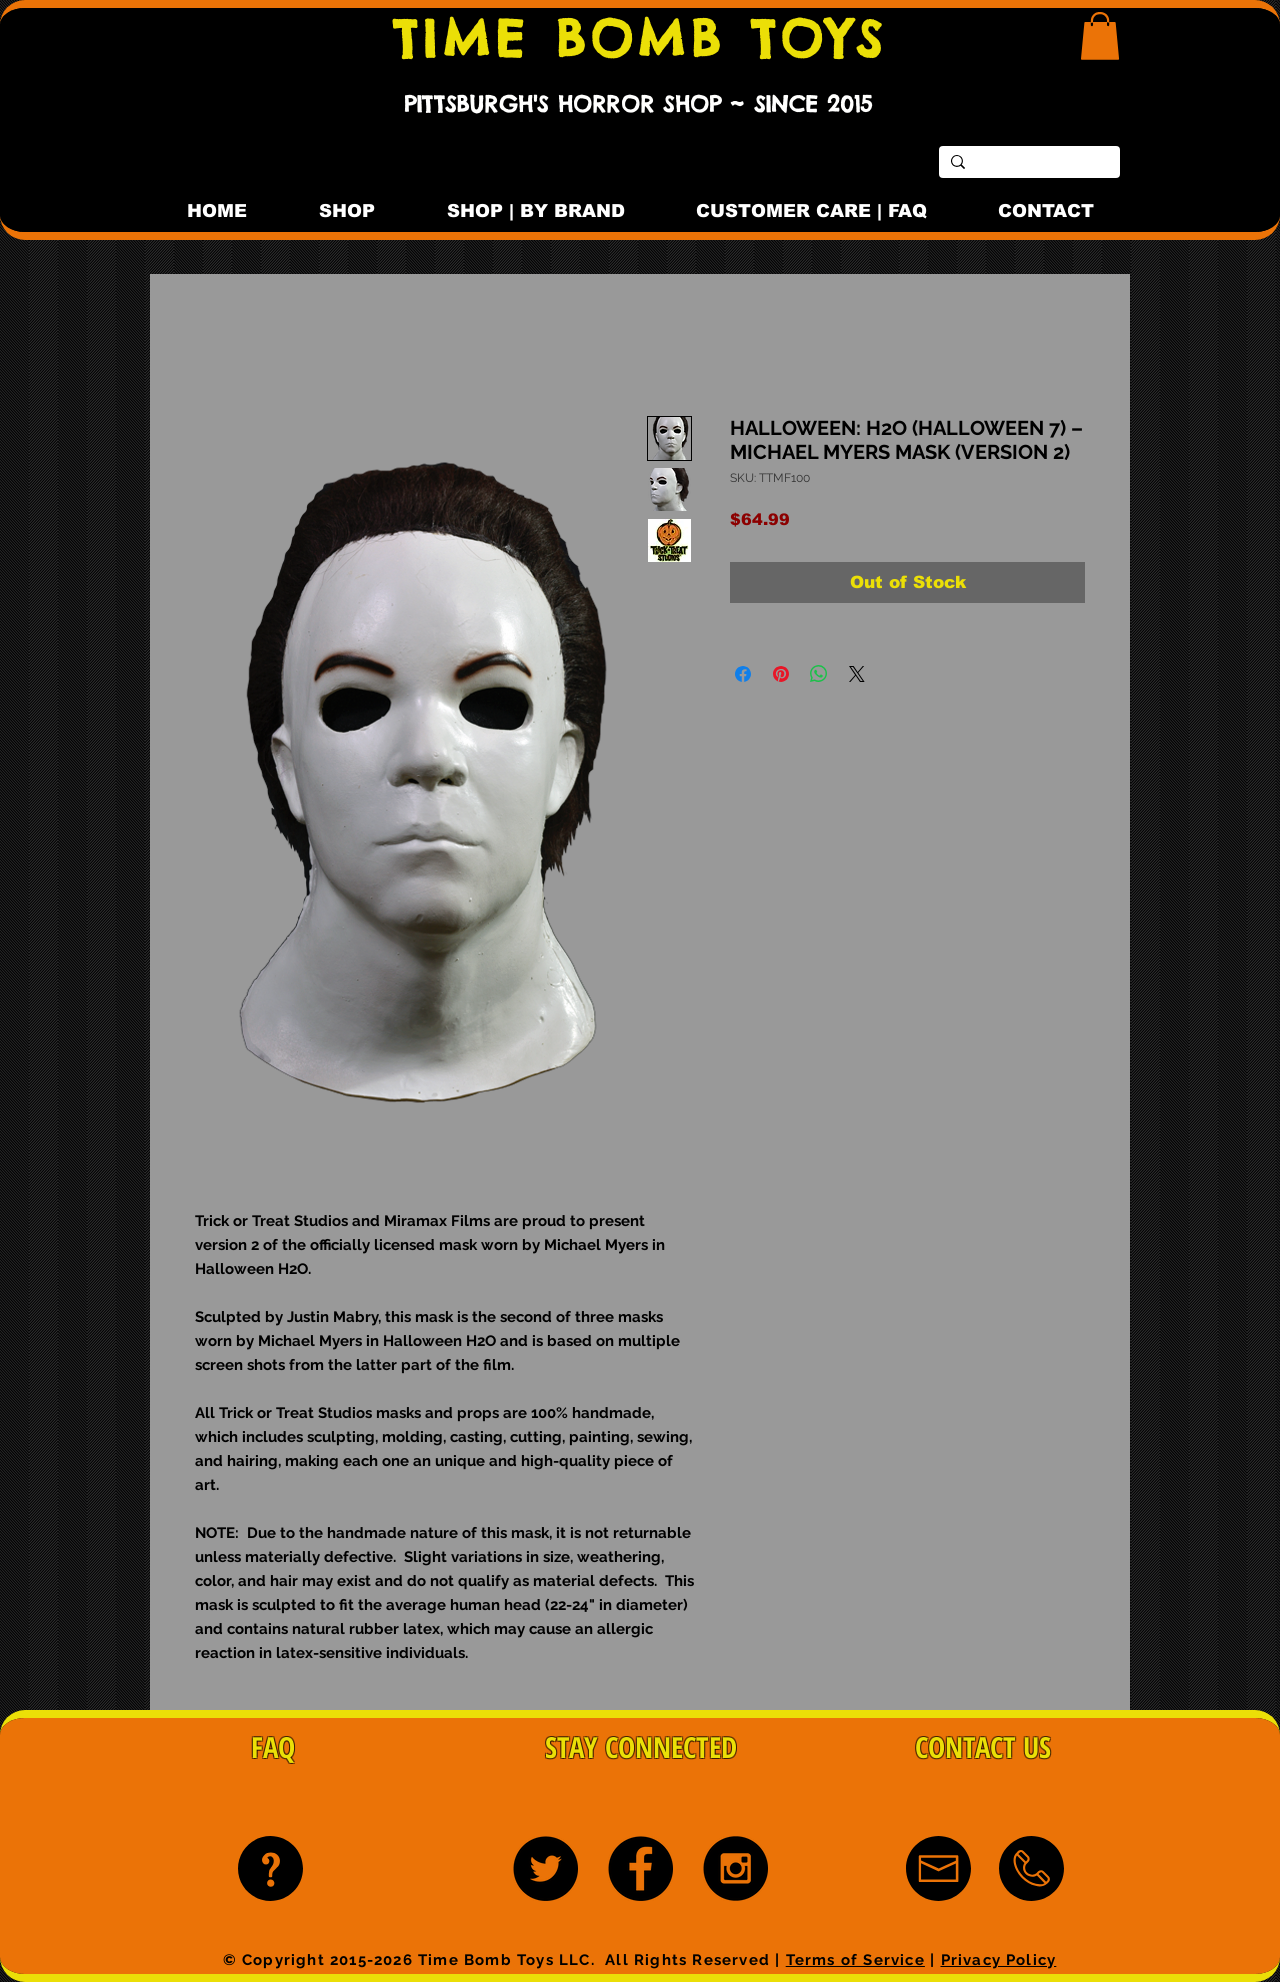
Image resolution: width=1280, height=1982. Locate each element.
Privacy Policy (999, 1960)
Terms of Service (855, 1960)
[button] (1100, 36)
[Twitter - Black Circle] (545, 1868)
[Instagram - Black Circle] (735, 1868)
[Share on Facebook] (743, 674)
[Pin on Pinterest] (781, 674)
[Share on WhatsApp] (819, 674)
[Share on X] (857, 674)
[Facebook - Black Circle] (640, 1868)
